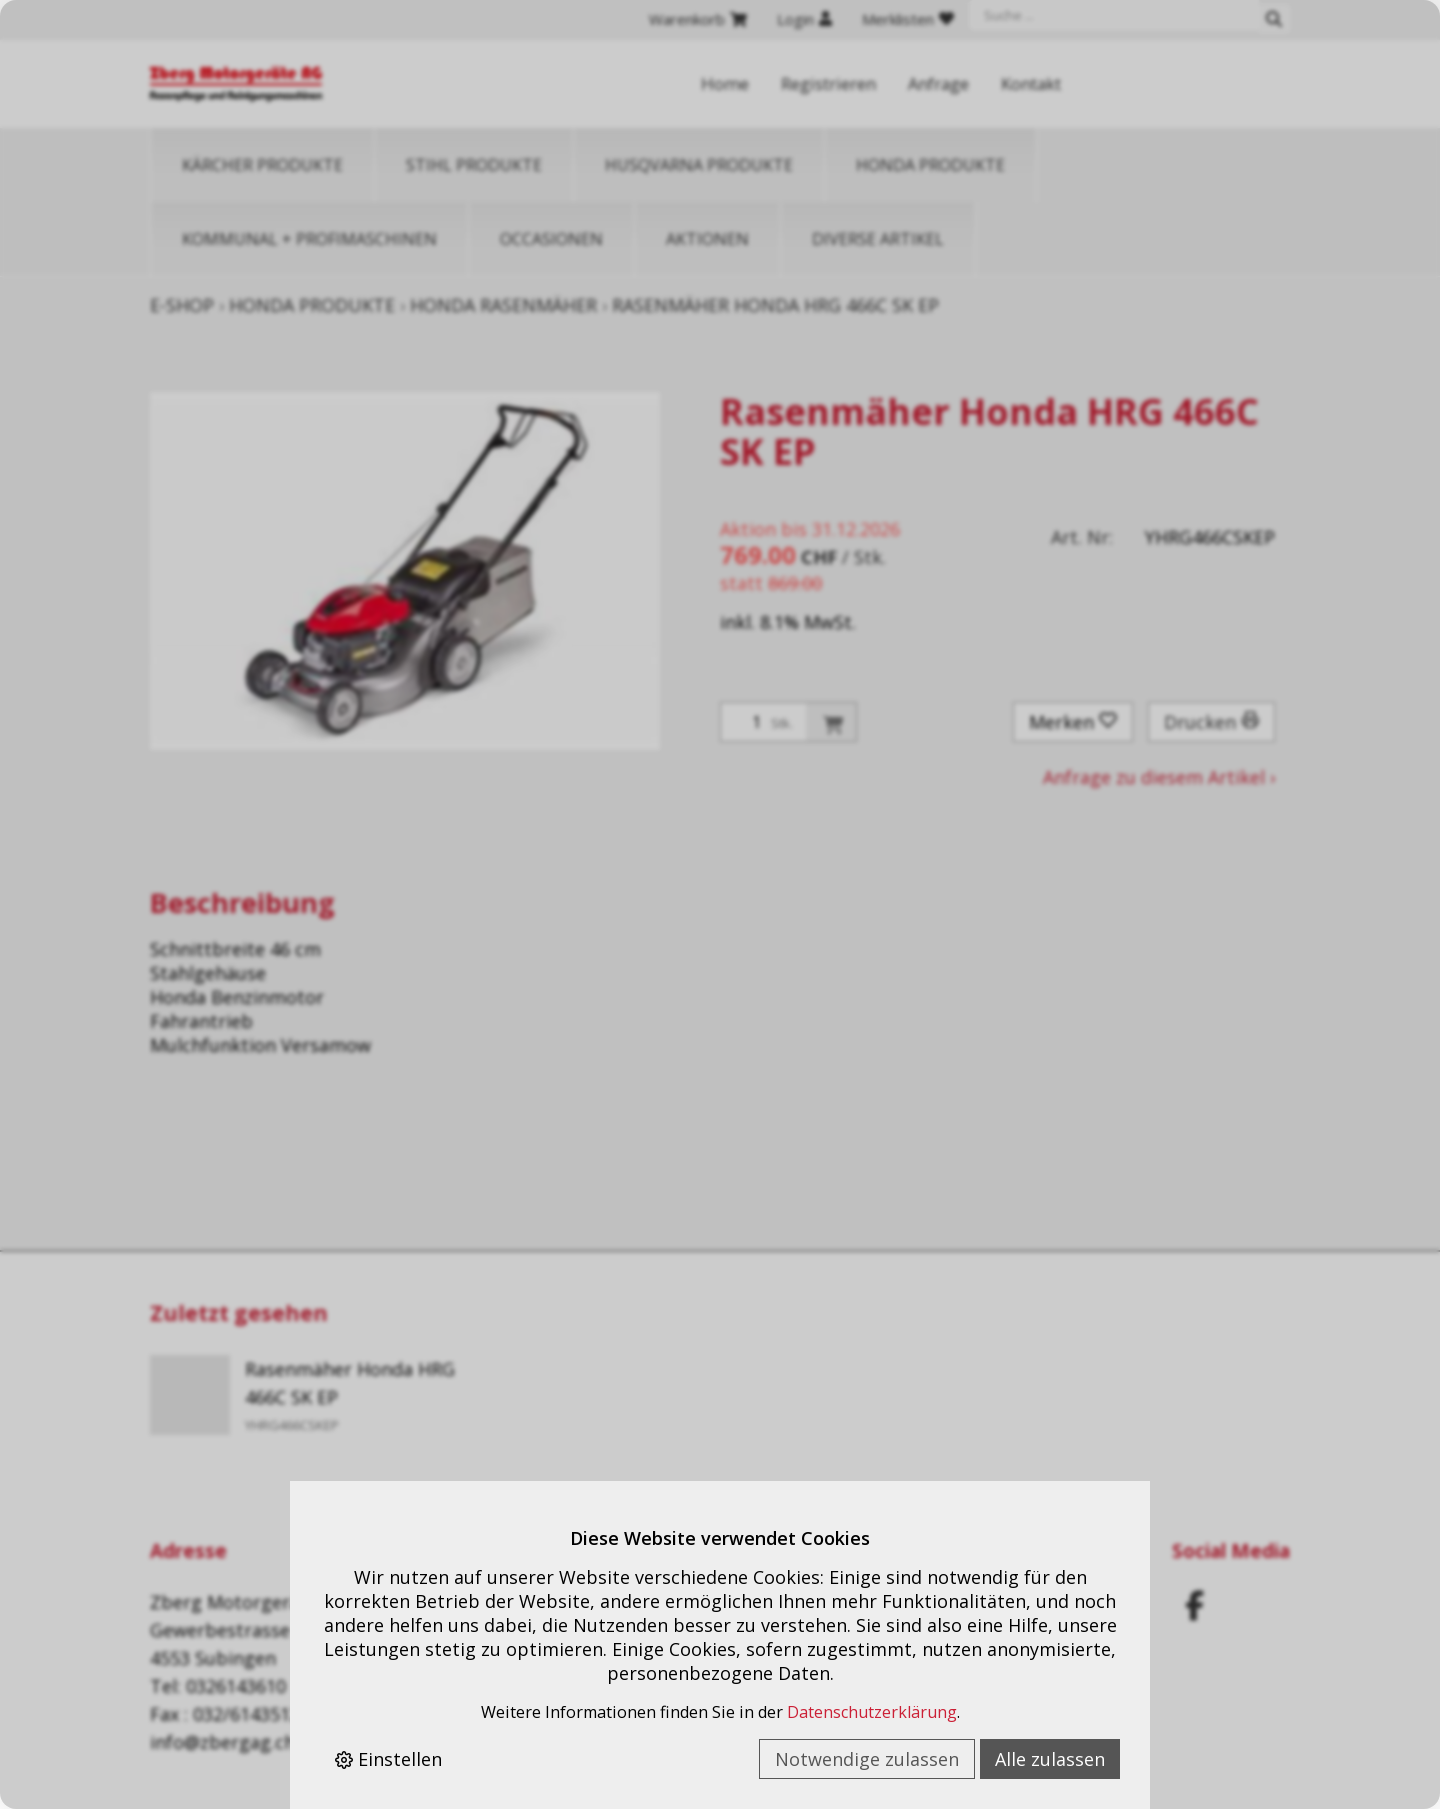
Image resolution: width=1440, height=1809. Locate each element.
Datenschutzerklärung (872, 1712)
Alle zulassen (1050, 1759)
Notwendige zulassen (867, 1759)
